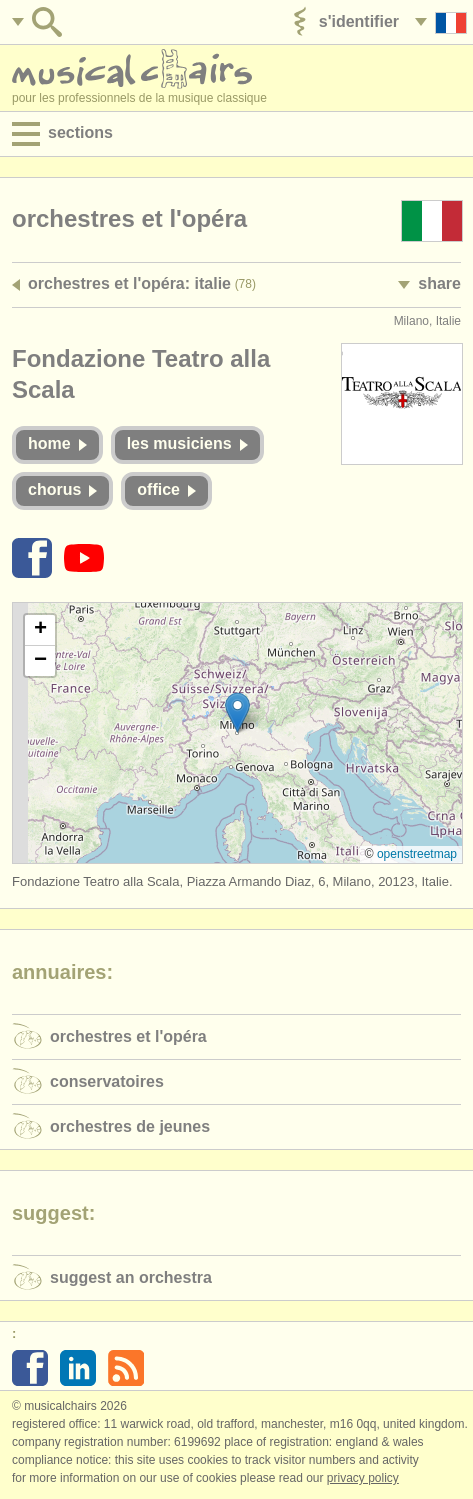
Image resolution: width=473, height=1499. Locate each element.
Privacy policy (363, 1478)
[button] (237, 712)
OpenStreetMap (417, 854)
